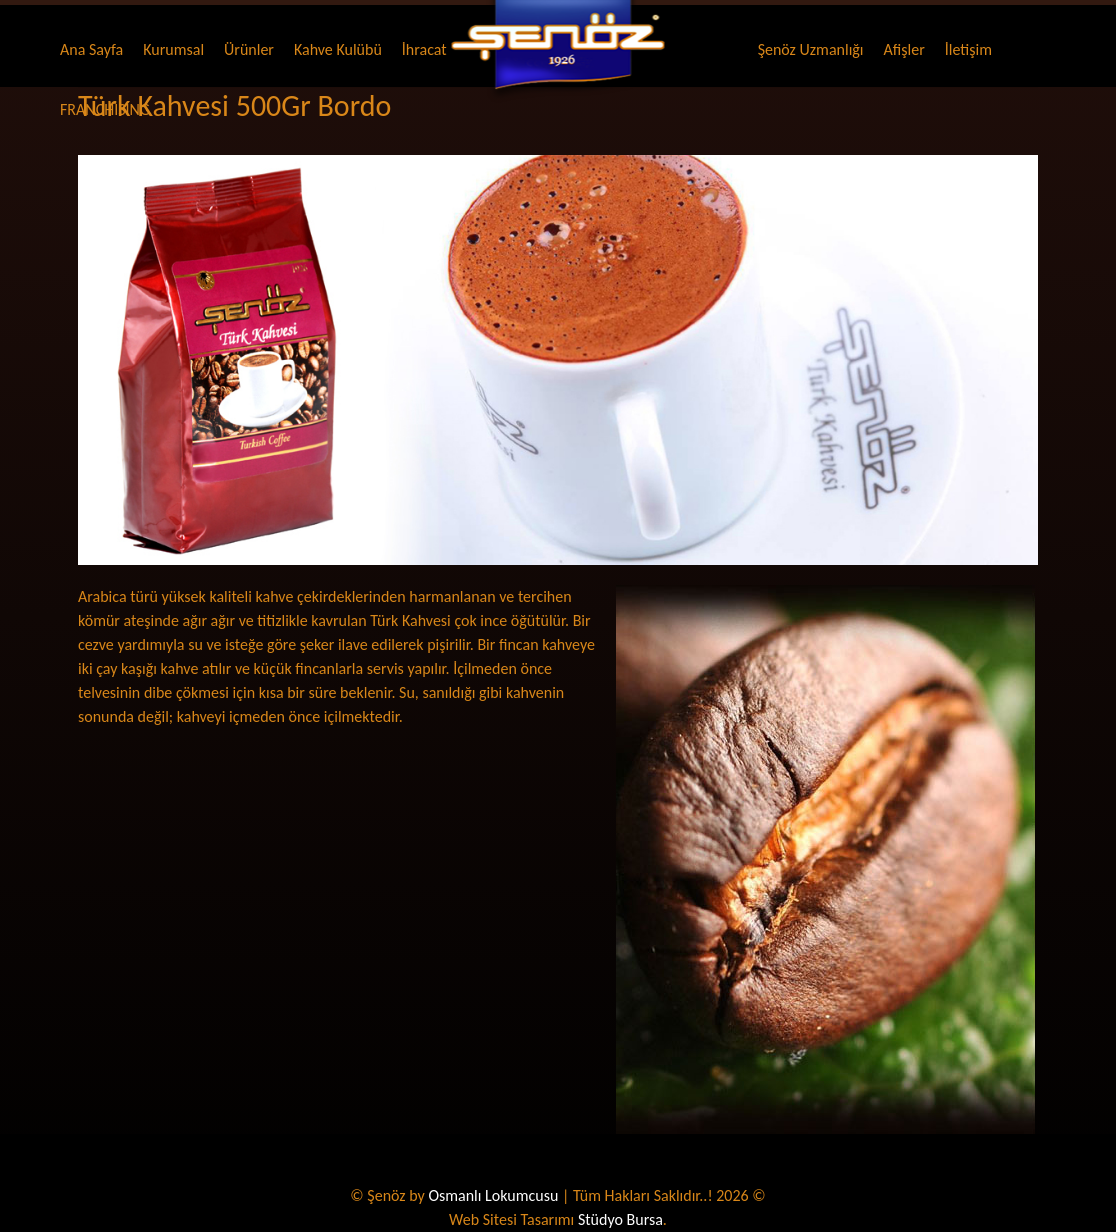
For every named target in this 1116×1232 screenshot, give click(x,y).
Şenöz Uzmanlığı (811, 49)
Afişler (904, 49)
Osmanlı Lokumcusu (493, 1195)
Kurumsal (173, 49)
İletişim (968, 49)
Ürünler (249, 49)
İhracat (424, 49)
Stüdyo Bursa (620, 1219)
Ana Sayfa (91, 49)
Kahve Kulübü (338, 49)
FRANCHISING (105, 109)
